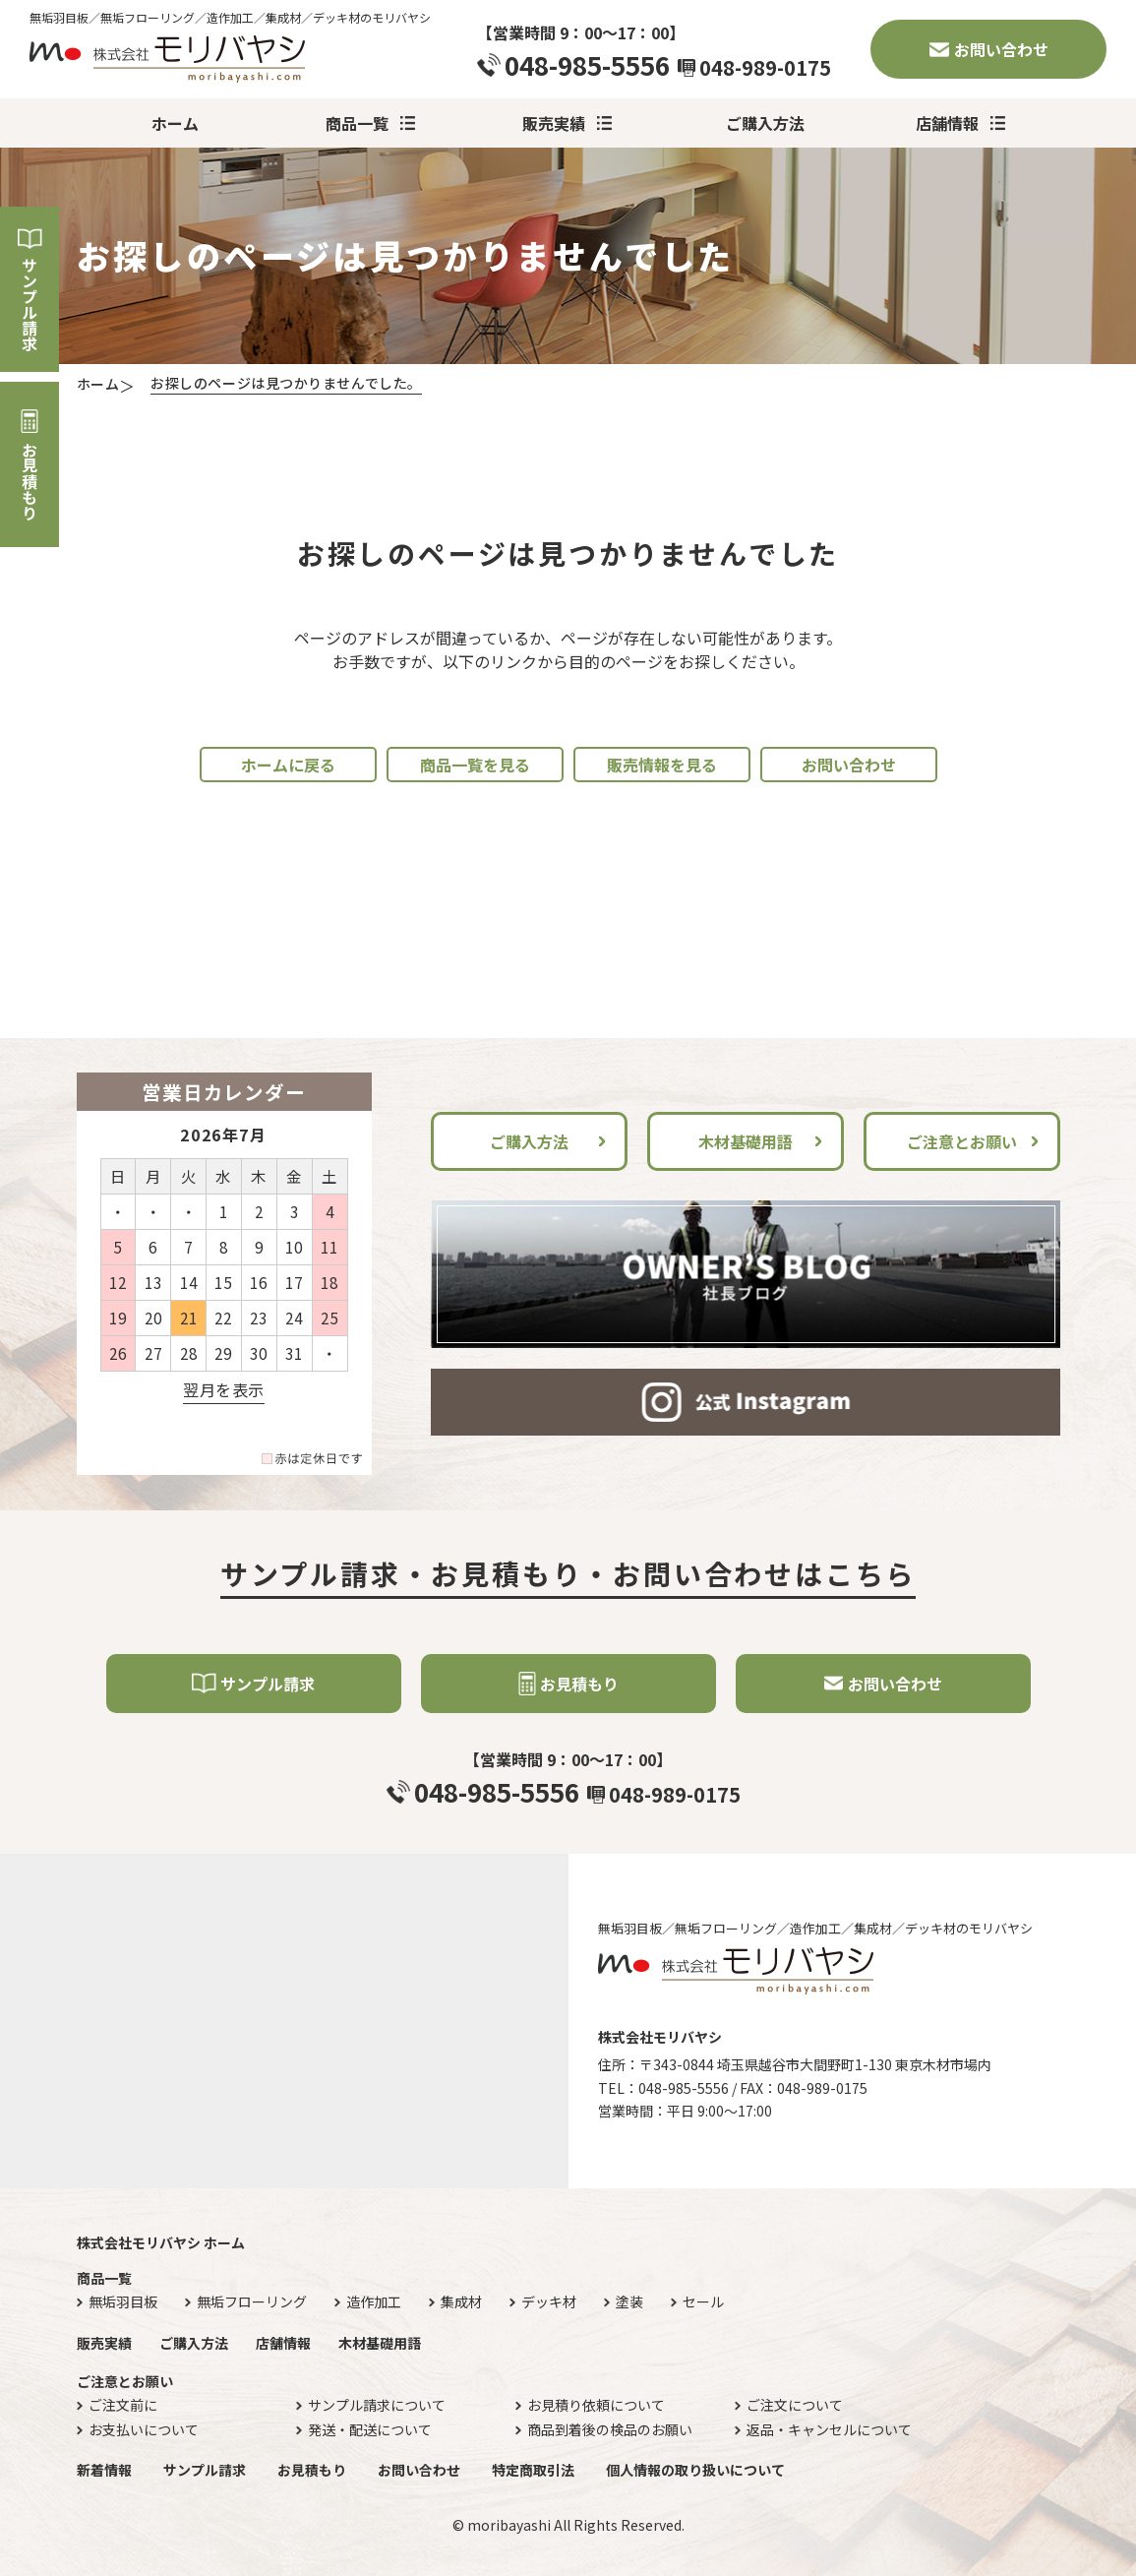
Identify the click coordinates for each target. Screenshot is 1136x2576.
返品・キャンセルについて (829, 2430)
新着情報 (104, 2470)
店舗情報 (947, 123)
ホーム (175, 123)
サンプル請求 (29, 304)
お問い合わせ (1001, 49)
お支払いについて (144, 2430)
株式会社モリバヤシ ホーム (161, 2242)
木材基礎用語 (745, 1141)
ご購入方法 (765, 123)
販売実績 (553, 123)
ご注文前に (123, 2405)
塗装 (629, 2302)
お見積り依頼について (596, 2405)
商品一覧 (357, 123)
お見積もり (29, 481)
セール (703, 2302)
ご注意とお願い (962, 1141)
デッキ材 (548, 2302)
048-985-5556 (587, 65)
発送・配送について (370, 2430)
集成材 (461, 2302)
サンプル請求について (377, 2405)
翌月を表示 (224, 1389)
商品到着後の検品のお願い (609, 2430)
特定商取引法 (533, 2470)
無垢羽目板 (123, 2302)
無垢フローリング (252, 2302)
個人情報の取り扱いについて (695, 2470)
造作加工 (373, 2302)
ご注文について (795, 2405)
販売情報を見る (662, 764)
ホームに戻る (288, 764)
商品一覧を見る (475, 764)
